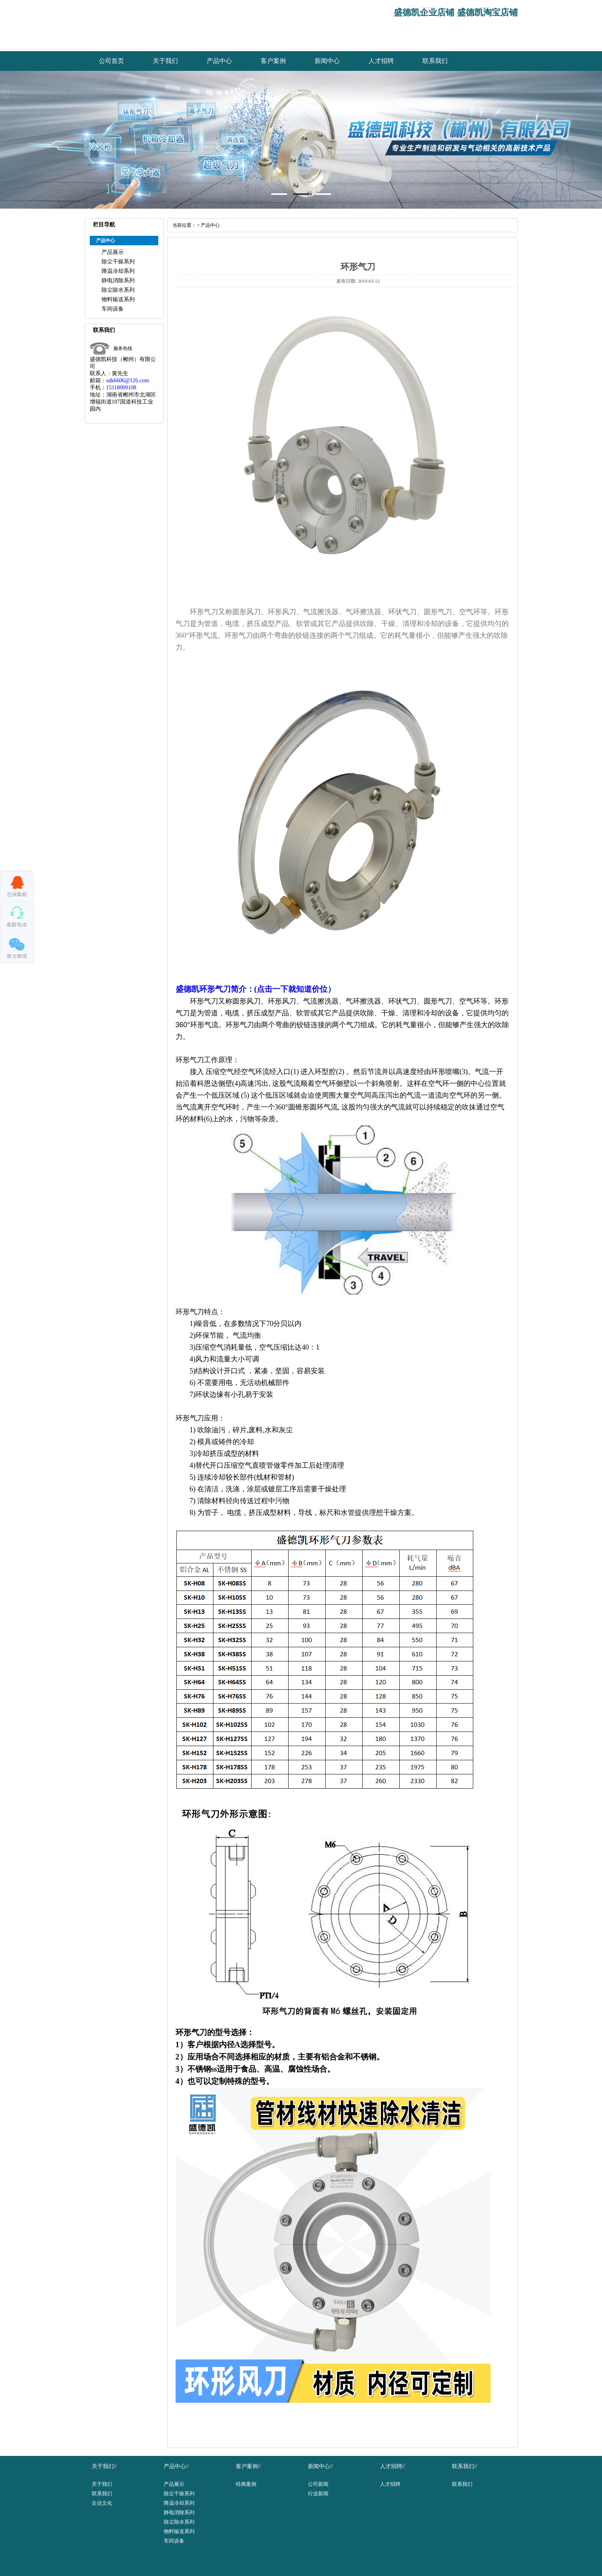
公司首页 (111, 60)
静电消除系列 (118, 280)
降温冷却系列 (118, 271)
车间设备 (113, 309)
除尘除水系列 (118, 290)
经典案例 (246, 2484)
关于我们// (104, 2466)
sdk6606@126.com (127, 380)
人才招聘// (392, 2466)
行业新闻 (318, 2493)
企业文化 (102, 2503)
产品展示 (113, 252)
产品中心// (176, 2466)
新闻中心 (327, 60)
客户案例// (248, 2466)
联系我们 (435, 60)
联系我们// (464, 2466)
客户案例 (273, 60)
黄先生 (120, 373)
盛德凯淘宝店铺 (487, 12)
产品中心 (219, 60)
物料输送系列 (118, 299)
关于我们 (165, 60)
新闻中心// (320, 2466)
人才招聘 (381, 60)
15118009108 (121, 388)
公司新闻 (318, 2484)
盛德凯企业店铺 (424, 12)
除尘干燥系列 (118, 262)
